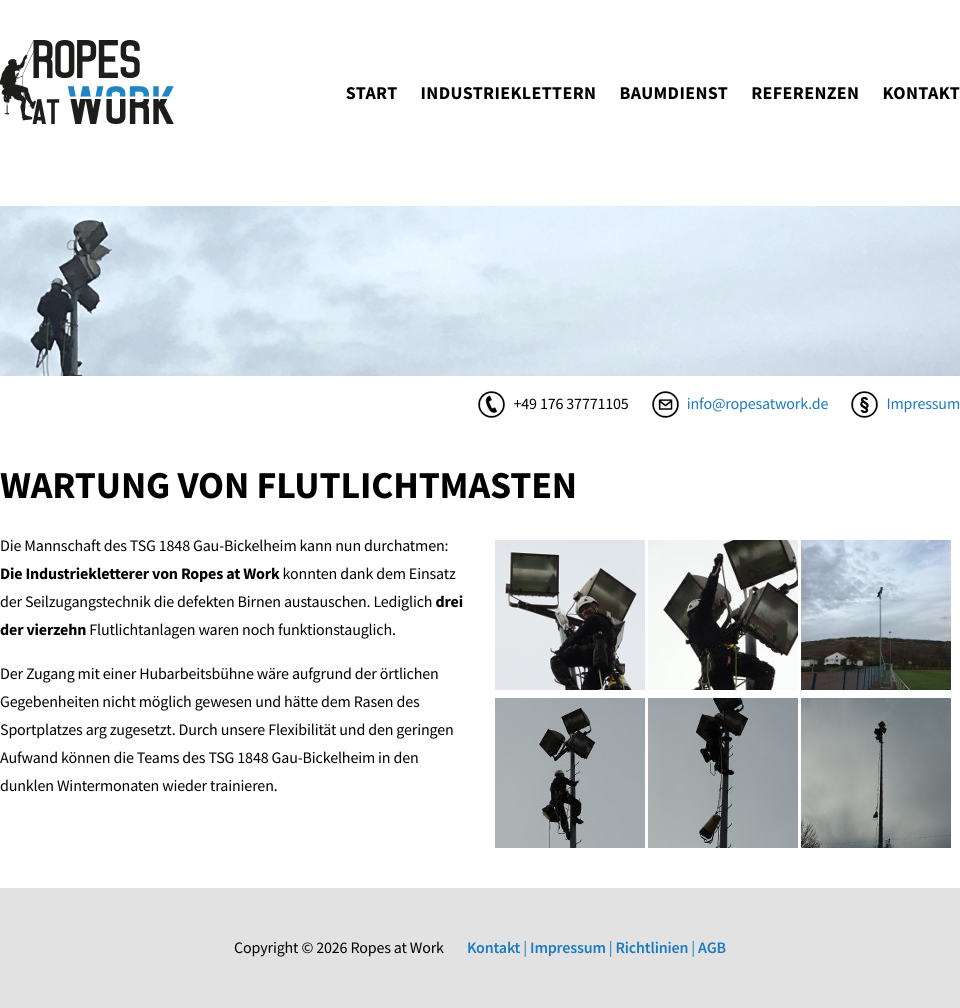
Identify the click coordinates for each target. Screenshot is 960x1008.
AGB (712, 948)
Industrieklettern (509, 92)
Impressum (923, 404)
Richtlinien (652, 948)
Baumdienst (673, 92)
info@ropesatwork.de (758, 404)
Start (372, 92)
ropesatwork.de (87, 82)
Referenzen (805, 92)
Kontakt (921, 92)
